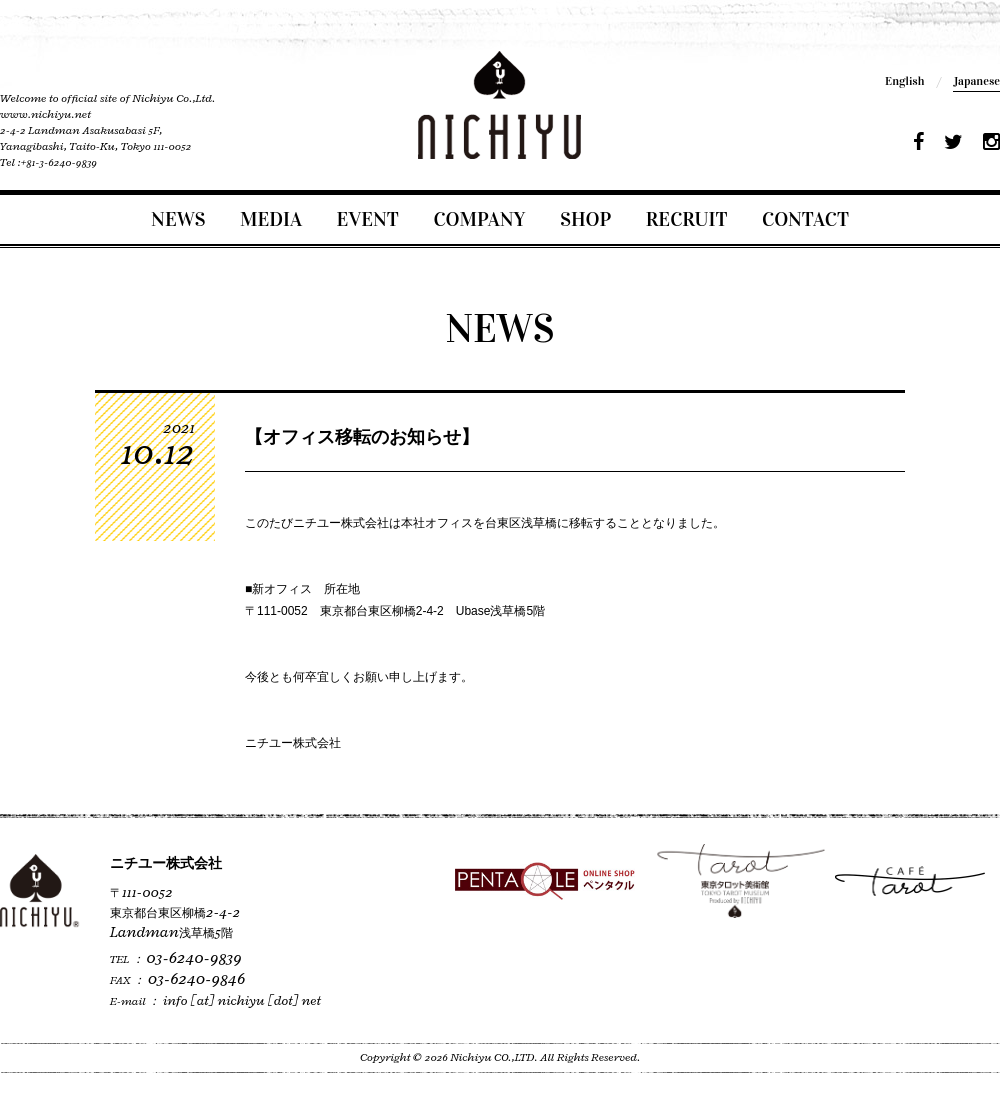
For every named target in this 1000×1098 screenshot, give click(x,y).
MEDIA (271, 219)
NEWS (178, 219)
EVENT (368, 219)
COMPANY (479, 219)
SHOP (585, 219)
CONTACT (805, 219)
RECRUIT (687, 219)
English (904, 81)
